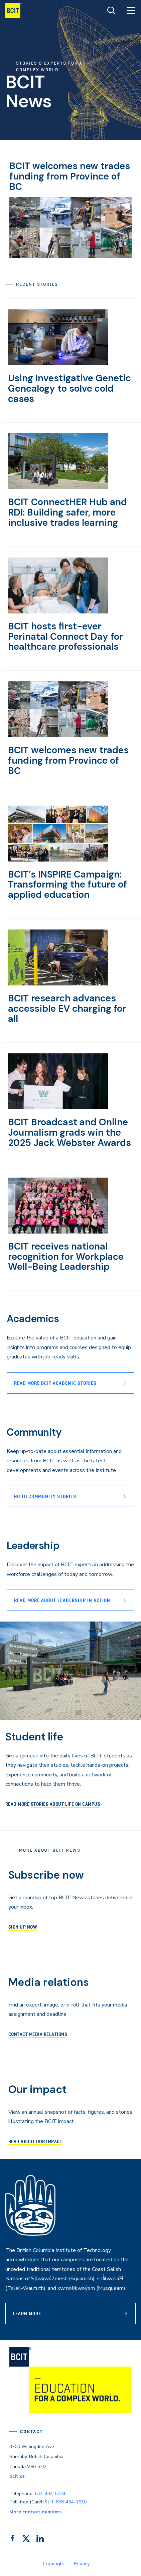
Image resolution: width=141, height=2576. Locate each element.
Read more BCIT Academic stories (55, 1383)
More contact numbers (35, 2512)
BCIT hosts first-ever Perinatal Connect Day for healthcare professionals (65, 636)
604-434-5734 (50, 2493)
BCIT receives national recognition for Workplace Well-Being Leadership (66, 1256)
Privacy (82, 2563)
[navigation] (16, 11)
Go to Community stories (45, 1496)
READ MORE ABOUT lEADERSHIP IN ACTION (62, 1600)
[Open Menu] (131, 10)
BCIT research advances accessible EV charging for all (67, 1008)
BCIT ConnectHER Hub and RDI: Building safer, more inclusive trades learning (67, 512)
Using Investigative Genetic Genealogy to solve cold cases (69, 388)
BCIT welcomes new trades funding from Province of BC (69, 176)
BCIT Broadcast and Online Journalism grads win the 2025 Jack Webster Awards (69, 1132)
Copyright (54, 2563)
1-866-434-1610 (69, 2502)
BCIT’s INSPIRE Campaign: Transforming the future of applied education (67, 884)
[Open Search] (111, 10)
